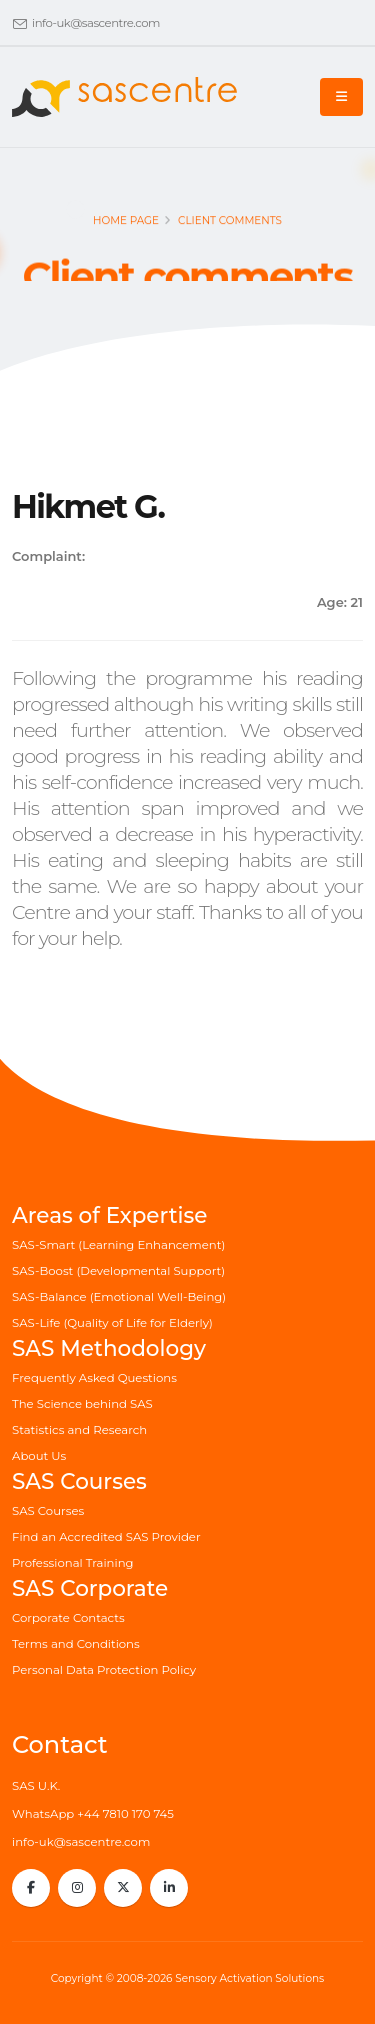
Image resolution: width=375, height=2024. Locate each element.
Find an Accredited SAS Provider (106, 1537)
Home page (126, 225)
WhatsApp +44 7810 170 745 (93, 1814)
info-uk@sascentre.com (96, 23)
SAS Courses (48, 1511)
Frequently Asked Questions (94, 1378)
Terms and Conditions (76, 1644)
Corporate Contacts (68, 1618)
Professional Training (73, 1563)
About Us (39, 1456)
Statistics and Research (79, 1430)
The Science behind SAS (82, 1404)
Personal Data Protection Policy (104, 1670)
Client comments (230, 225)
